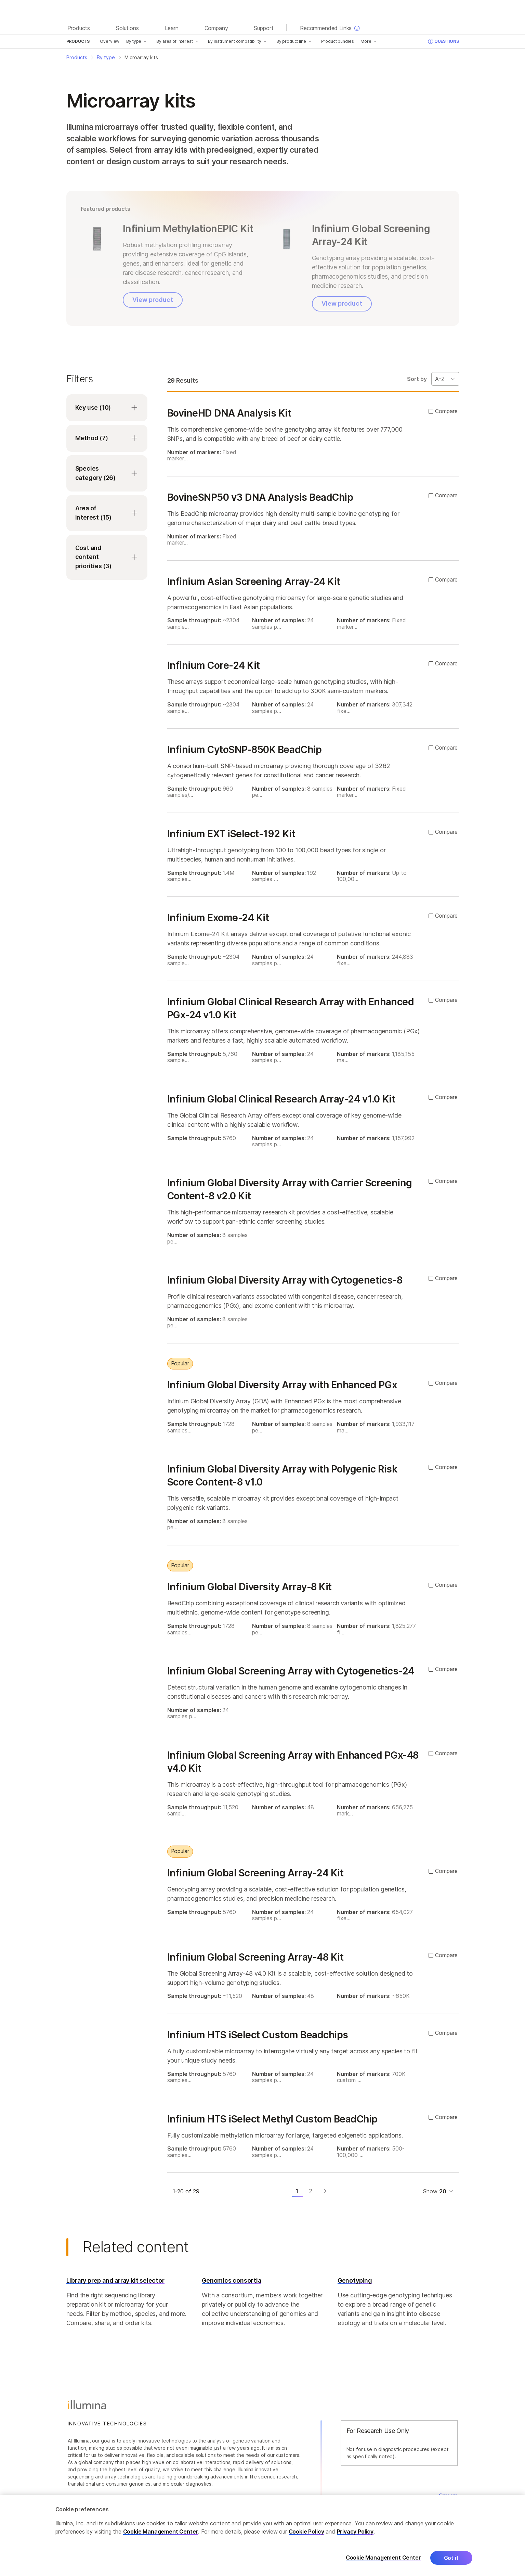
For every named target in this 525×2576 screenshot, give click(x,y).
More (365, 41)
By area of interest (174, 41)
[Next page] (324, 2190)
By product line (291, 41)
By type (133, 41)
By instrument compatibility (234, 41)
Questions (443, 41)
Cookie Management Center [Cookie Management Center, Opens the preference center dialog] (383, 2558)
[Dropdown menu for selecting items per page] (446, 2191)
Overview (109, 41)
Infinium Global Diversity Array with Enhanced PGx (282, 1385)
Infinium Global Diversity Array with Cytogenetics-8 (285, 1280)
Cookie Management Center (160, 2531)
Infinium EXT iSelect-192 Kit (231, 834)
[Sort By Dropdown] (445, 378)
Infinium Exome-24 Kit (218, 917)
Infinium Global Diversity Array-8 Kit (249, 1587)
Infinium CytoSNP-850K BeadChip (244, 749)
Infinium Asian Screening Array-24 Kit (253, 581)
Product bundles (337, 41)
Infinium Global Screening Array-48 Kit (255, 1957)
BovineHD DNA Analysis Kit (229, 413)
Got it (451, 2558)
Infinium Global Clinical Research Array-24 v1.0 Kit (281, 1099)
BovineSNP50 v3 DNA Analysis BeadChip (260, 497)
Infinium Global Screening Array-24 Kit (255, 1873)
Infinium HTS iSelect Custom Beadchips (257, 2035)
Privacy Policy (355, 2531)
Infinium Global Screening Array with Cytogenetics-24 (290, 1671)
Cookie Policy (306, 2531)
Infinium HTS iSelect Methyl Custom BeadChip (272, 2119)
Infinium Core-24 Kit (213, 665)
